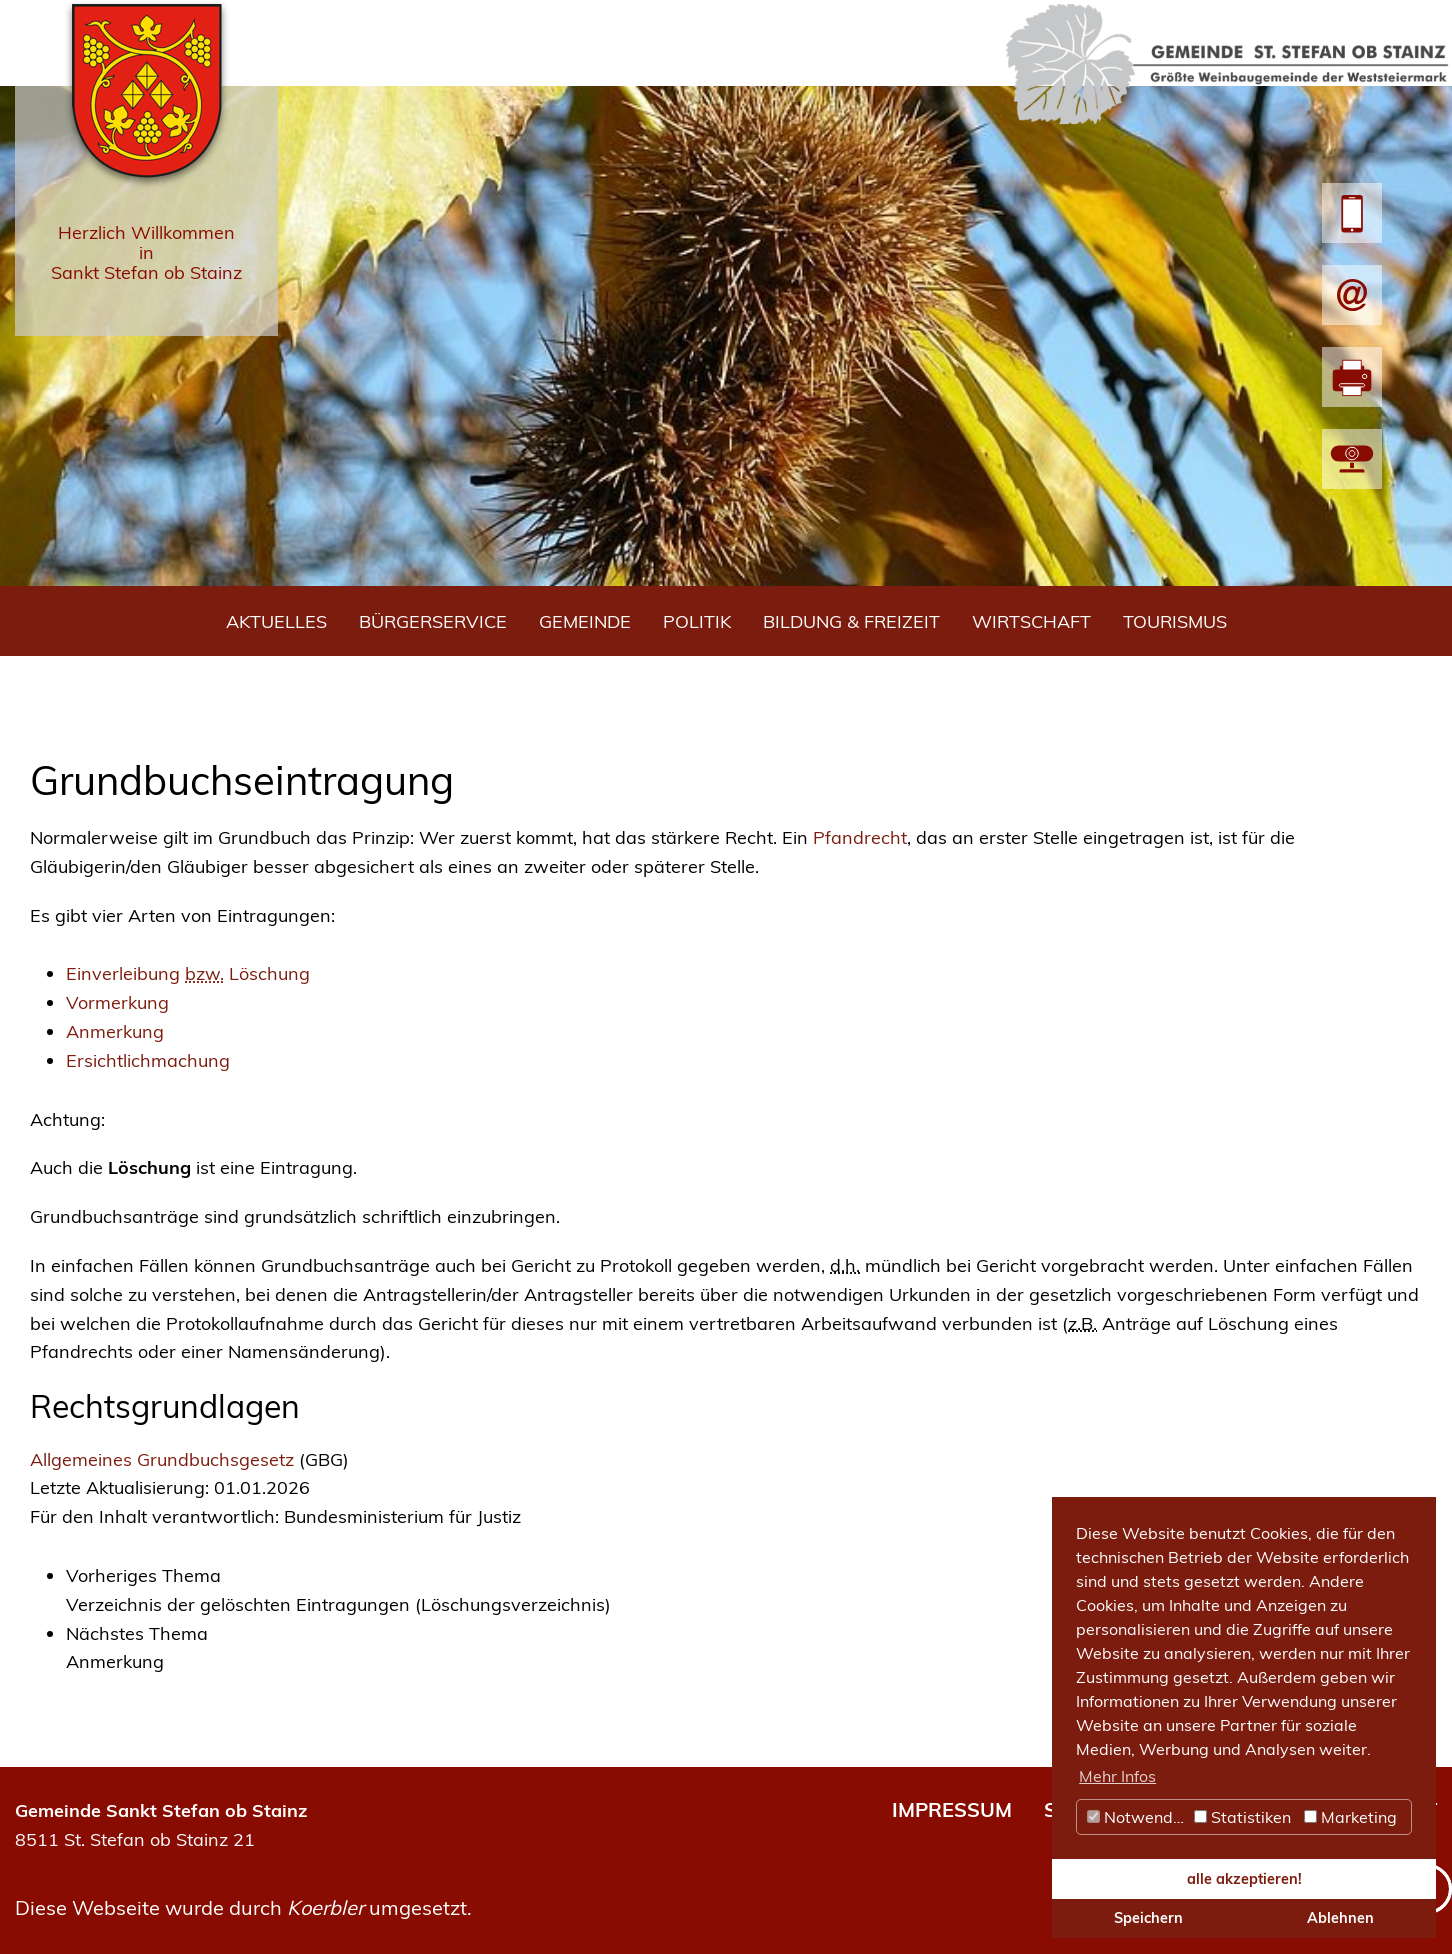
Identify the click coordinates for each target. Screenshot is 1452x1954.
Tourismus (1175, 621)
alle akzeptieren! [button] (1244, 1879)
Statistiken (1242, 1817)
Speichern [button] (1148, 1918)
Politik (697, 621)
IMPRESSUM (952, 1809)
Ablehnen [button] (1340, 1918)
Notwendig (1137, 1817)
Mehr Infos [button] (1117, 1776)
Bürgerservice (433, 621)
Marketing (1350, 1817)
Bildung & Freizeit (851, 621)
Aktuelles (276, 621)
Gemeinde (585, 621)
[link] (744, 1591)
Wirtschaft (1031, 621)
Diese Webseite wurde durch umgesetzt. (243, 1907)
